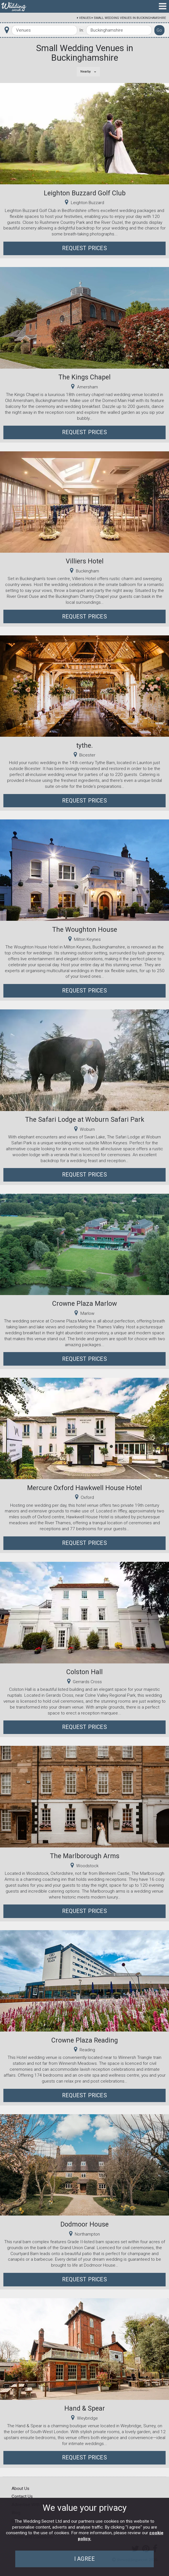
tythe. (84, 745)
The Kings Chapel (84, 377)
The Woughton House (84, 929)
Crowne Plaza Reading (84, 2040)
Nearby (85, 71)
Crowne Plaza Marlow (84, 1303)
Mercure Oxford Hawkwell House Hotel (84, 1488)
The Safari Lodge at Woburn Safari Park (84, 1119)
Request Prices (84, 248)
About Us (20, 2488)
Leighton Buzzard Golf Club (85, 193)
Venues (85, 18)
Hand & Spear (84, 2408)
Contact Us (22, 2496)
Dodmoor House (84, 2224)
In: (81, 30)
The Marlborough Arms (84, 1856)
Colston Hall (84, 1672)
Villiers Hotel (85, 561)
